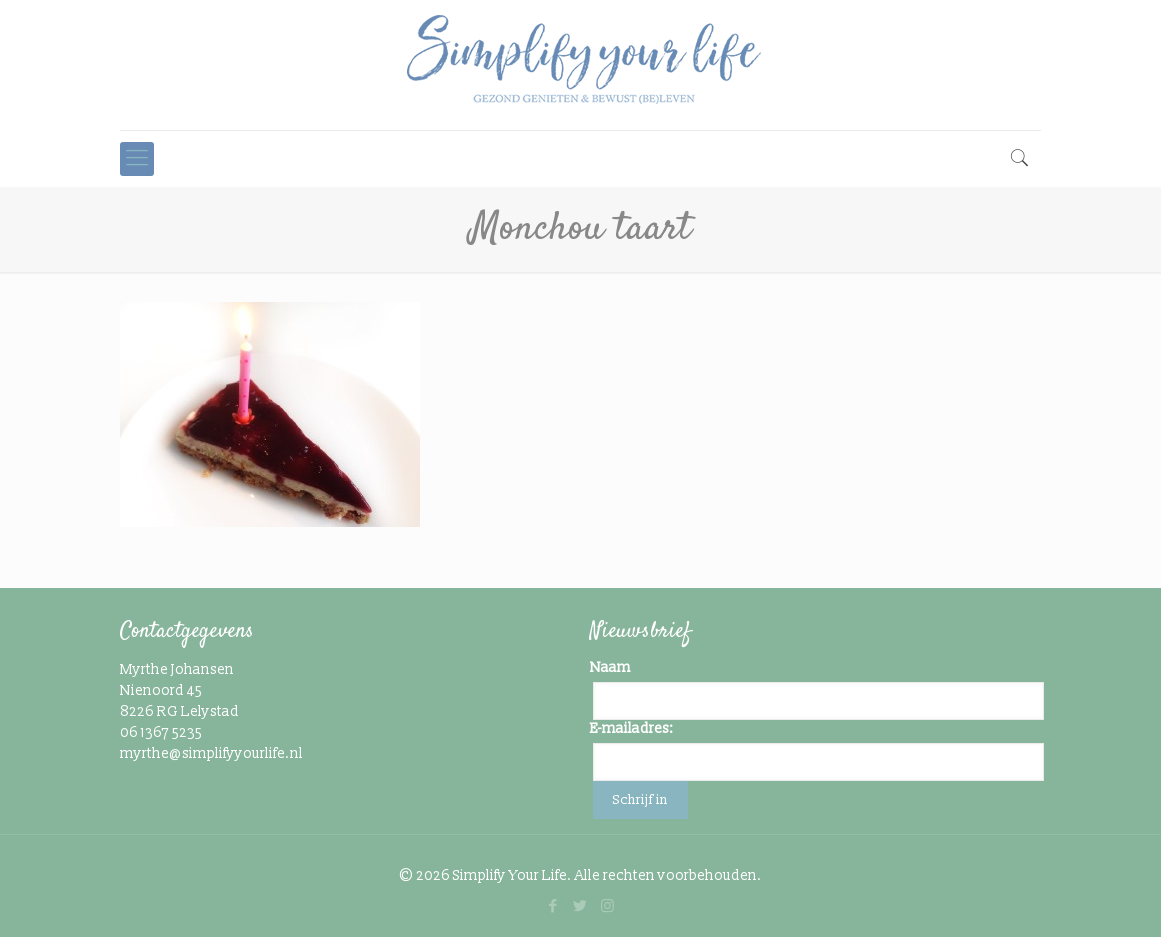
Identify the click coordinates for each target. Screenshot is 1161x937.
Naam (610, 667)
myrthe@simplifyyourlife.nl (211, 753)
